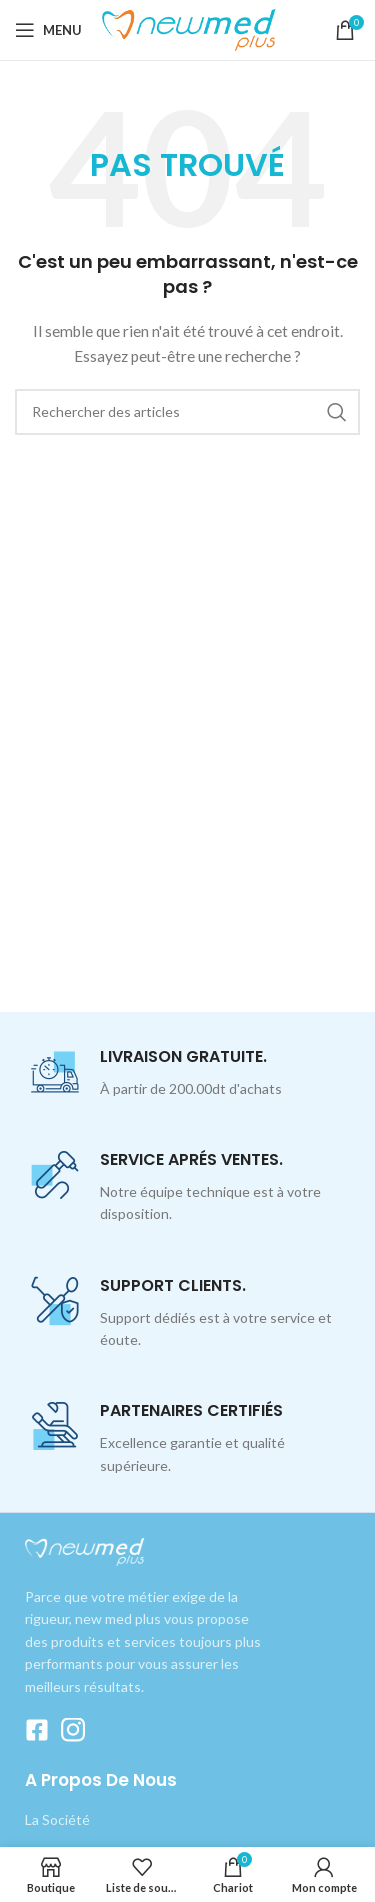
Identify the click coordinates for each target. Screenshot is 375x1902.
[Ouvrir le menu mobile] (48, 30)
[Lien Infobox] (187, 1073)
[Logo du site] (191, 28)
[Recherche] (187, 412)
